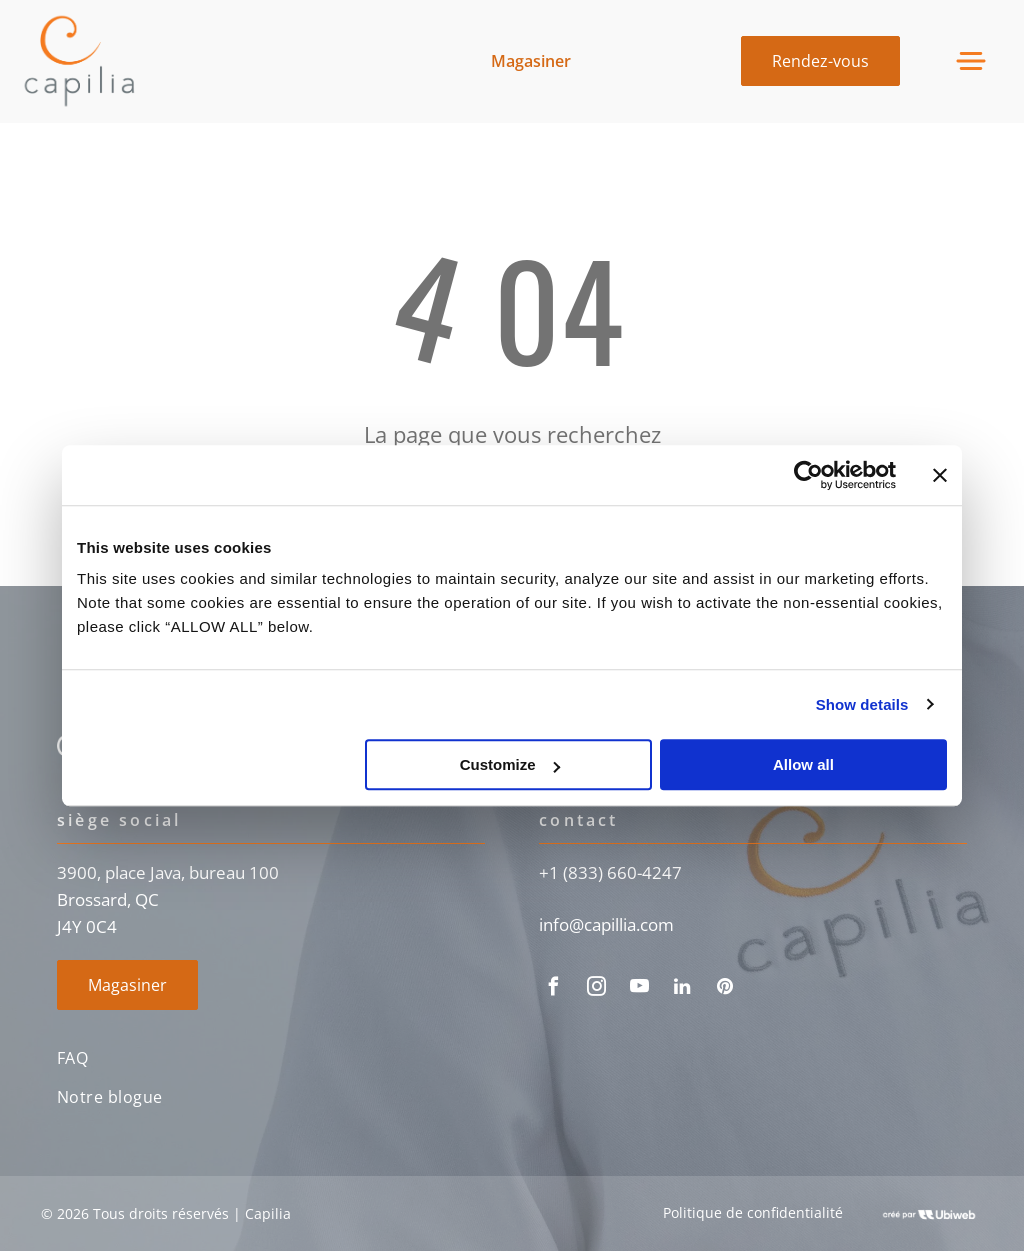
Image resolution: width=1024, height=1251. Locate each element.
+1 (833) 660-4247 (610, 872)
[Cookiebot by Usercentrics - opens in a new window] (808, 475)
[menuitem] (271, 1059)
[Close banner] (940, 475)
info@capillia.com (606, 924)
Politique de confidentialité (753, 1212)
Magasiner (531, 61)
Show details (862, 704)
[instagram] (596, 989)
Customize (510, 764)
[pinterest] (725, 989)
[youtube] (639, 989)
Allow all (803, 764)
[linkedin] (682, 989)
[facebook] (553, 989)
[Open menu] (971, 61)
